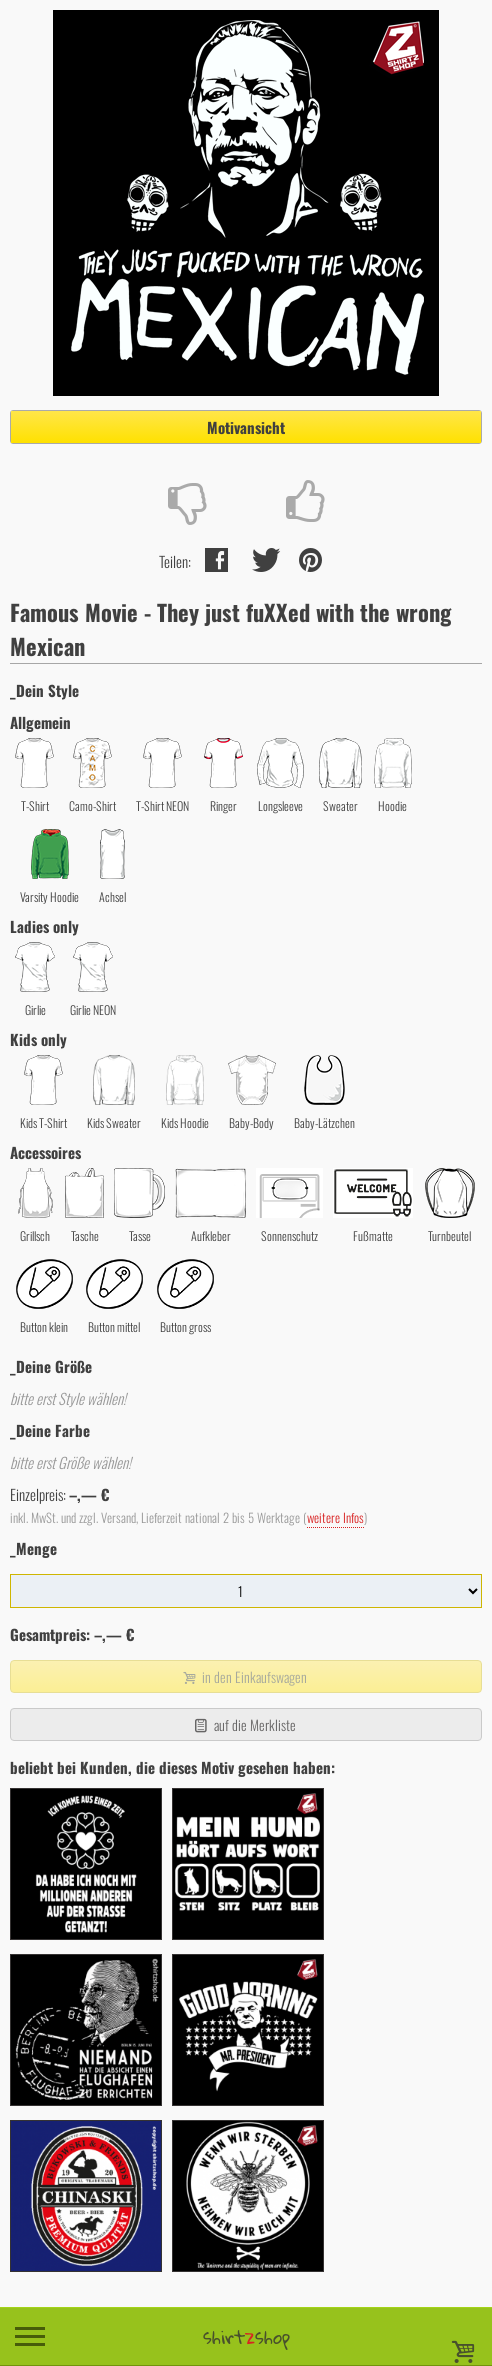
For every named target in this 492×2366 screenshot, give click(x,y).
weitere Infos (335, 1517)
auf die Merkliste (243, 1724)
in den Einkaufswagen (244, 1676)
